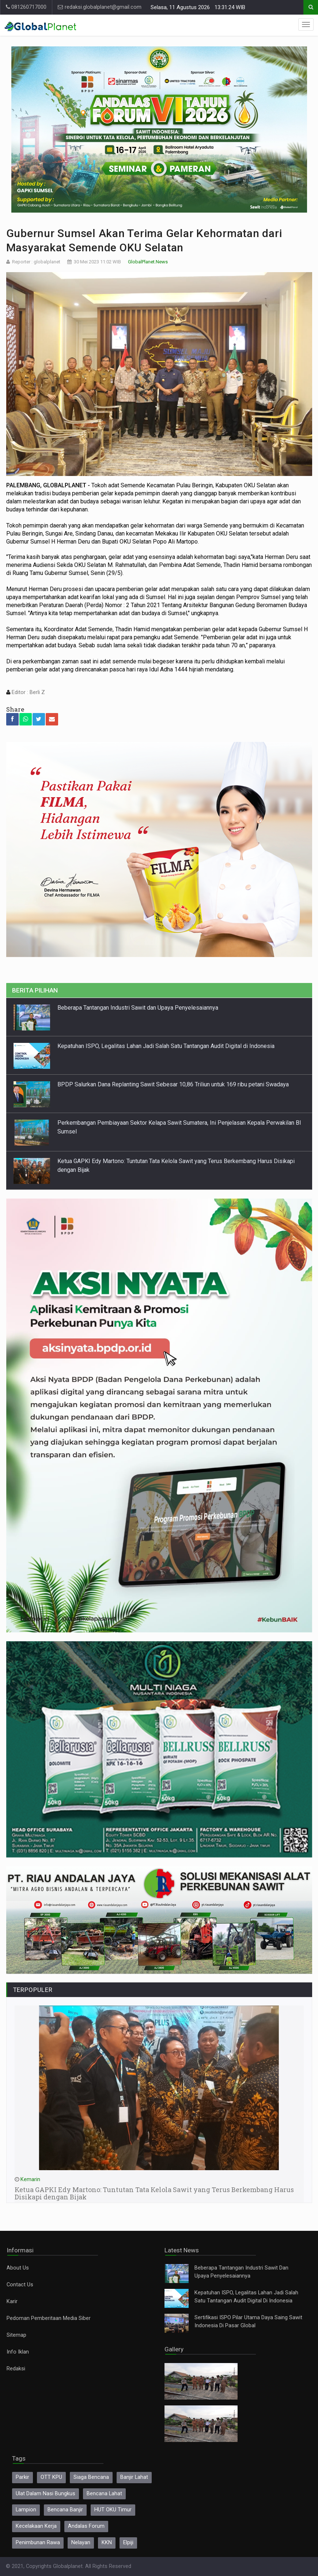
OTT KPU (51, 2477)
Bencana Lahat (104, 2494)
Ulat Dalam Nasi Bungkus (45, 2494)
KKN (107, 2542)
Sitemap (16, 2335)
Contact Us (20, 2285)
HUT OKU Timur (113, 2510)
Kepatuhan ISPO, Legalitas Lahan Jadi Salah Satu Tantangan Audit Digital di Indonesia (166, 1046)
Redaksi (16, 2369)
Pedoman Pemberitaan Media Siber (49, 2318)
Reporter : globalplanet (36, 261)
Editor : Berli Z (27, 692)
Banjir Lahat (134, 2477)
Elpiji (128, 2542)
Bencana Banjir (65, 2510)
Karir (12, 2301)
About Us (18, 2268)
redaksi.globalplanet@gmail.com (99, 7)
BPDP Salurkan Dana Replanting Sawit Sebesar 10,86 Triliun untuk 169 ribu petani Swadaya (173, 1084)
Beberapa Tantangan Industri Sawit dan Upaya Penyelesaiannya (137, 1007)
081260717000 (26, 7)
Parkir (22, 2477)
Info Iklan (18, 2352)
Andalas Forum (86, 2526)
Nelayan (80, 2542)
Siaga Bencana (91, 2477)
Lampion (26, 2510)
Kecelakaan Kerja (36, 2526)
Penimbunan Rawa (38, 2542)
